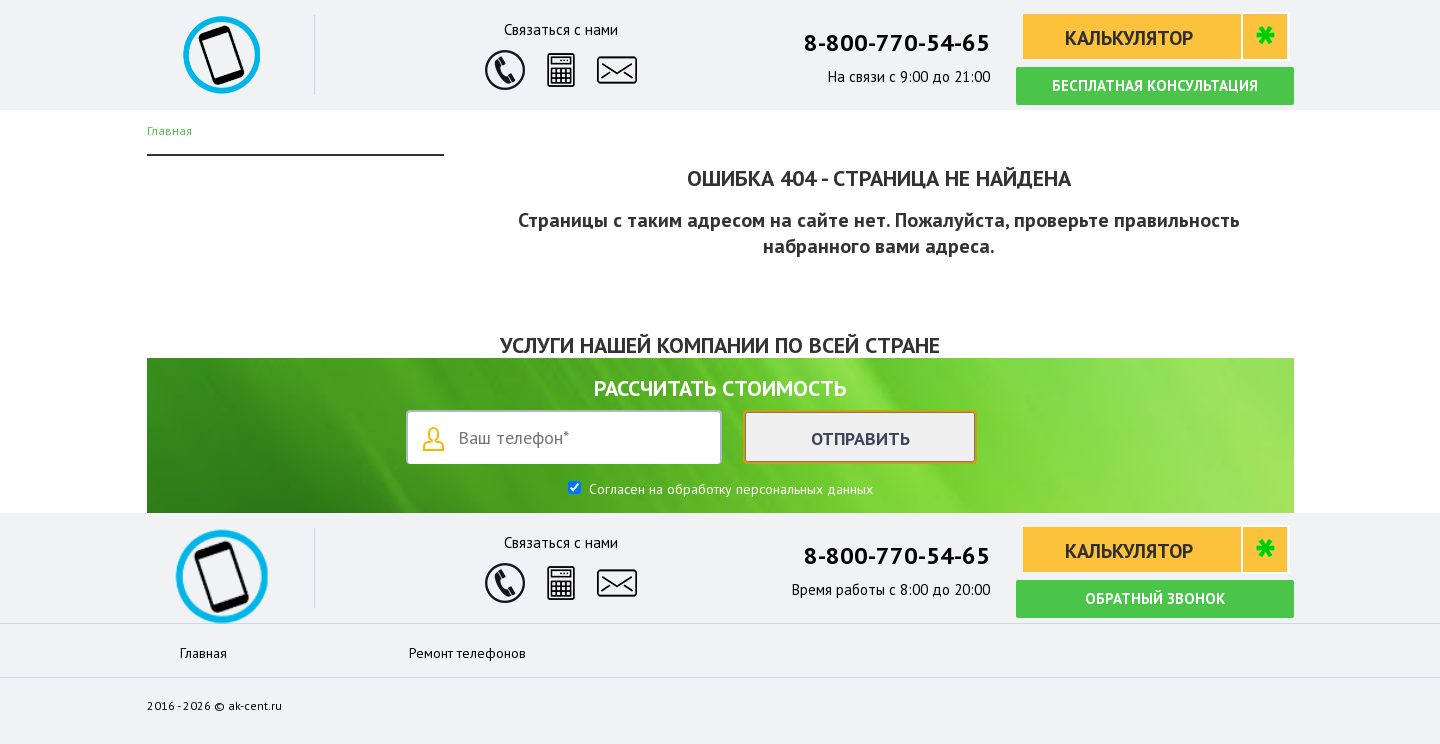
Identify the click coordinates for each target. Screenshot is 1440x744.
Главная (203, 653)
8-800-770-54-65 (897, 42)
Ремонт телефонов (467, 653)
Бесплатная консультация (1155, 85)
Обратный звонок (1155, 598)
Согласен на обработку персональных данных (729, 489)
